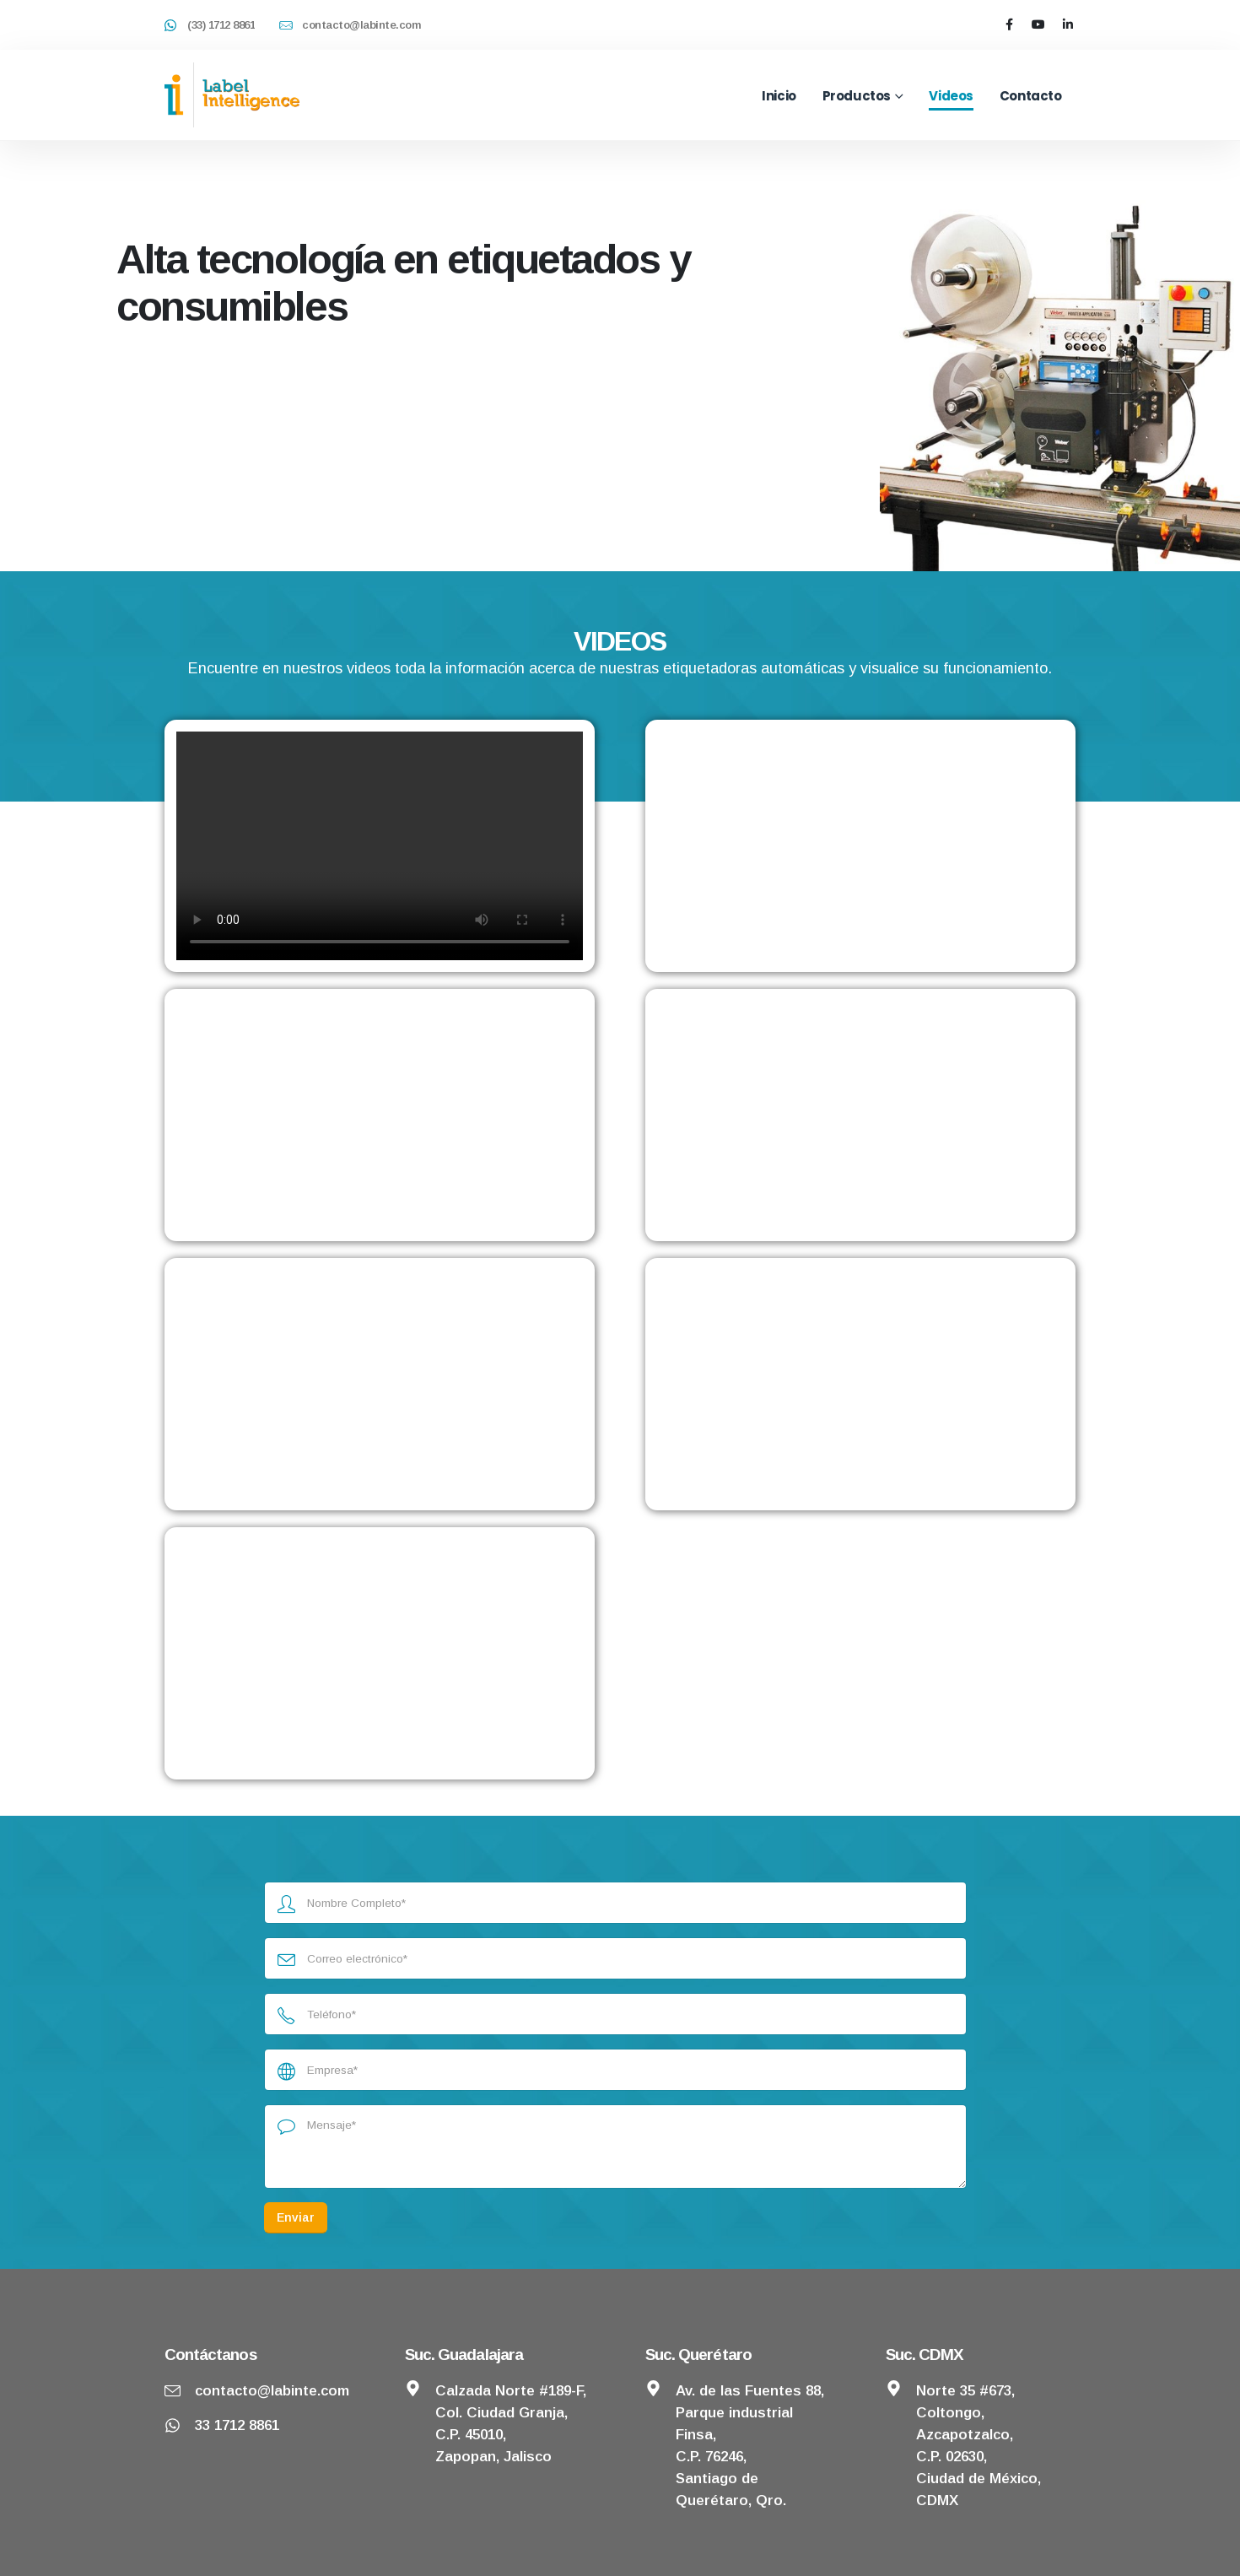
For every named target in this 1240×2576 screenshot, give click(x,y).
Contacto (1031, 96)
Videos (951, 96)
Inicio (779, 96)
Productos (856, 96)
